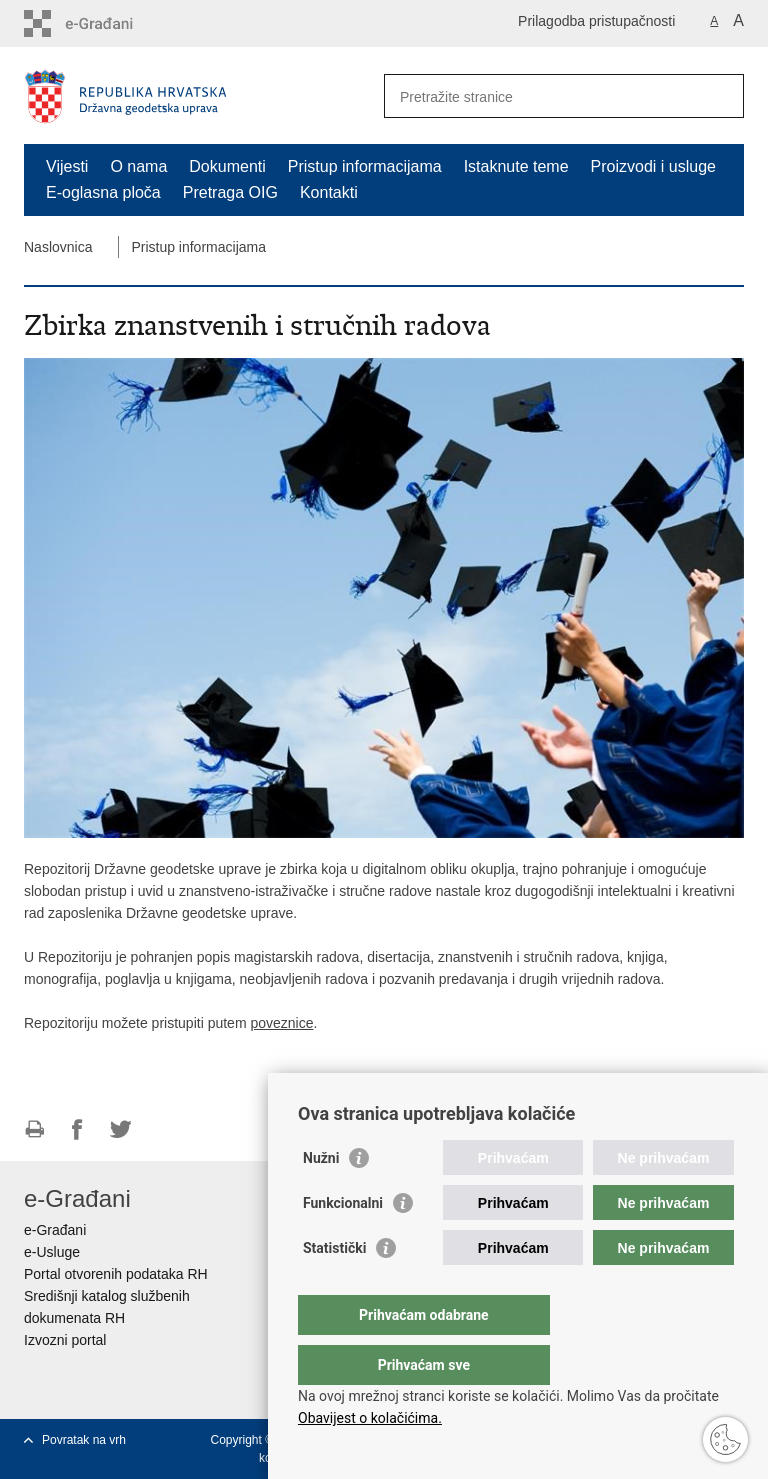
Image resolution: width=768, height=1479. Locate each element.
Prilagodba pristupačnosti (596, 21)
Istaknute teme (516, 166)
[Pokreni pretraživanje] (721, 96)
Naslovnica (58, 247)
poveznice (281, 1023)
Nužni (321, 1198)
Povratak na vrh (84, 1440)
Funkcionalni (343, 1243)
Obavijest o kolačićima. (370, 1418)
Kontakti (329, 192)
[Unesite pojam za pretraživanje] (542, 96)
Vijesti (67, 166)
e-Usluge (52, 1252)
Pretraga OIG (230, 192)
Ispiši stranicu (34, 1129)
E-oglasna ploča (103, 192)
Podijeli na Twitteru (120, 1129)
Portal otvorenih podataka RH (116, 1274)
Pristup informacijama (365, 166)
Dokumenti (227, 166)
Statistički (334, 1288)
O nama (138, 166)
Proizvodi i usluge (653, 166)
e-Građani (55, 1230)
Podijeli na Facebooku (77, 1129)
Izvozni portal (65, 1340)
